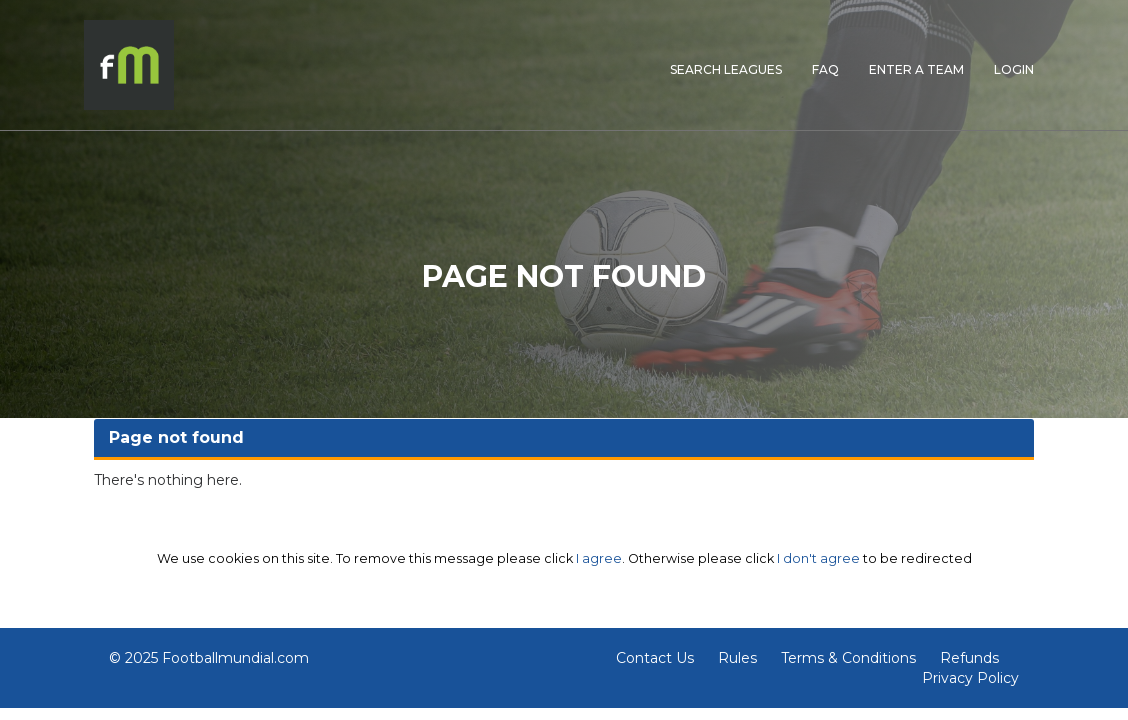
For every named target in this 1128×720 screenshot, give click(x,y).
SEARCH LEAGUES (726, 69)
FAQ (825, 69)
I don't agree (818, 558)
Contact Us (655, 658)
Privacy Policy (970, 678)
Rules (737, 658)
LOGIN (1014, 69)
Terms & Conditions (848, 658)
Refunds (969, 658)
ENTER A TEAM (916, 69)
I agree (599, 558)
